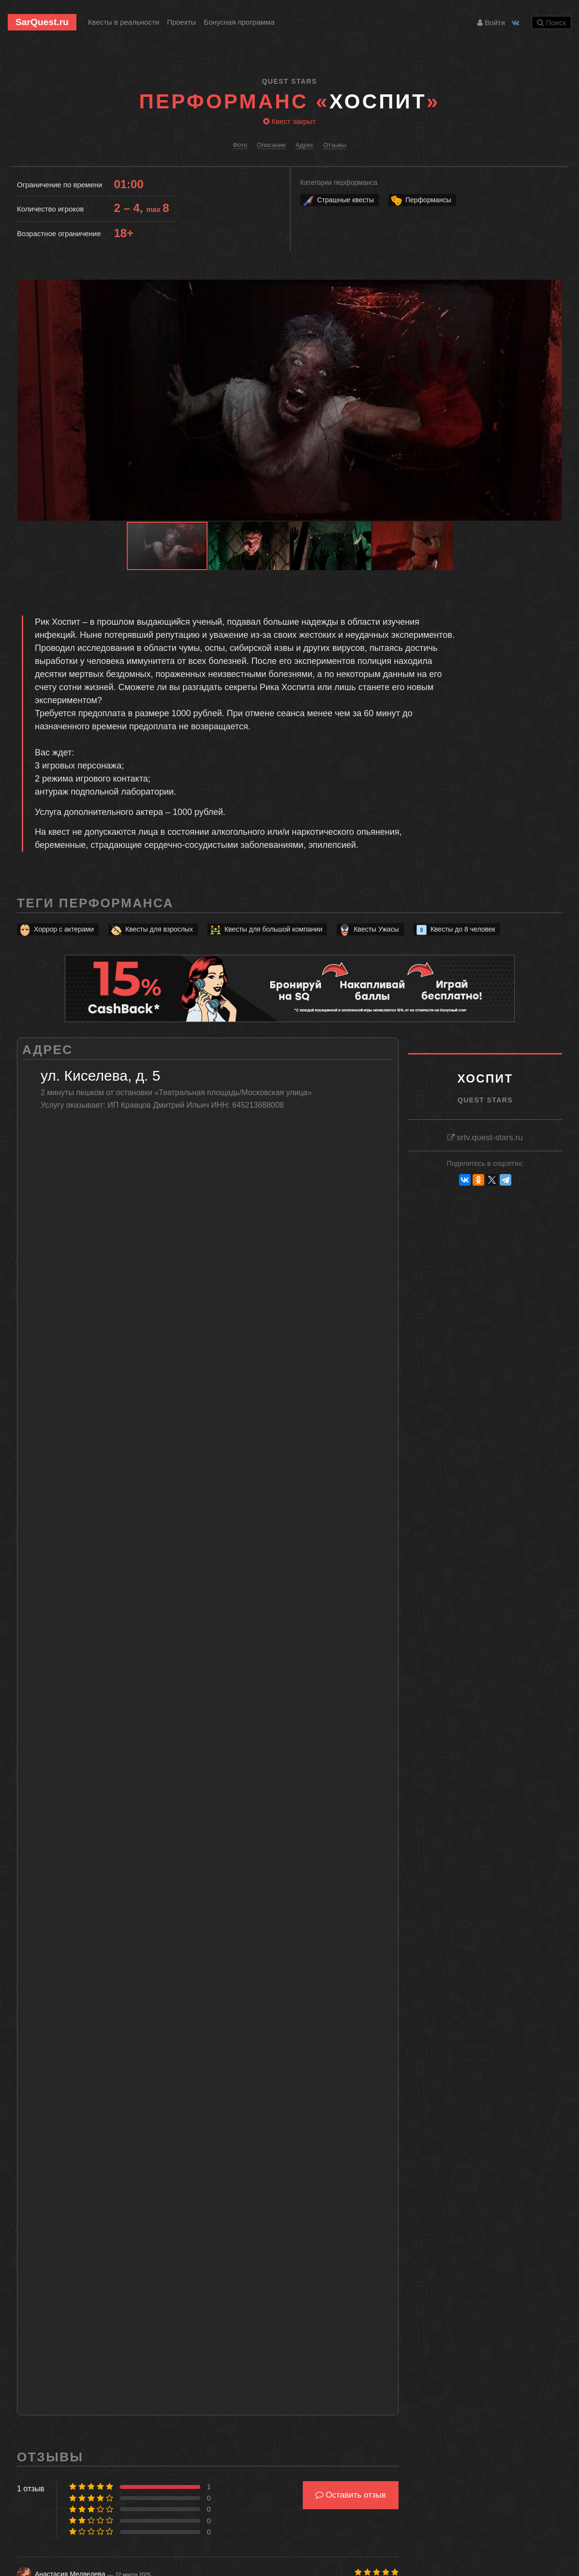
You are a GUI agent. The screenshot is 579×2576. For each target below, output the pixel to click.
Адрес (304, 145)
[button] (553, 288)
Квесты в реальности (123, 22)
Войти (491, 22)
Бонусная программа (239, 22)
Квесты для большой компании (266, 929)
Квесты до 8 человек (455, 929)
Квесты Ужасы (368, 929)
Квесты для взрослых (151, 929)
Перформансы (420, 200)
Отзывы (334, 145)
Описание (271, 145)
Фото (240, 145)
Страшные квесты (338, 200)
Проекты (181, 22)
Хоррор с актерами (56, 929)
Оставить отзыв (350, 2495)
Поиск (551, 22)
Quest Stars (289, 81)
